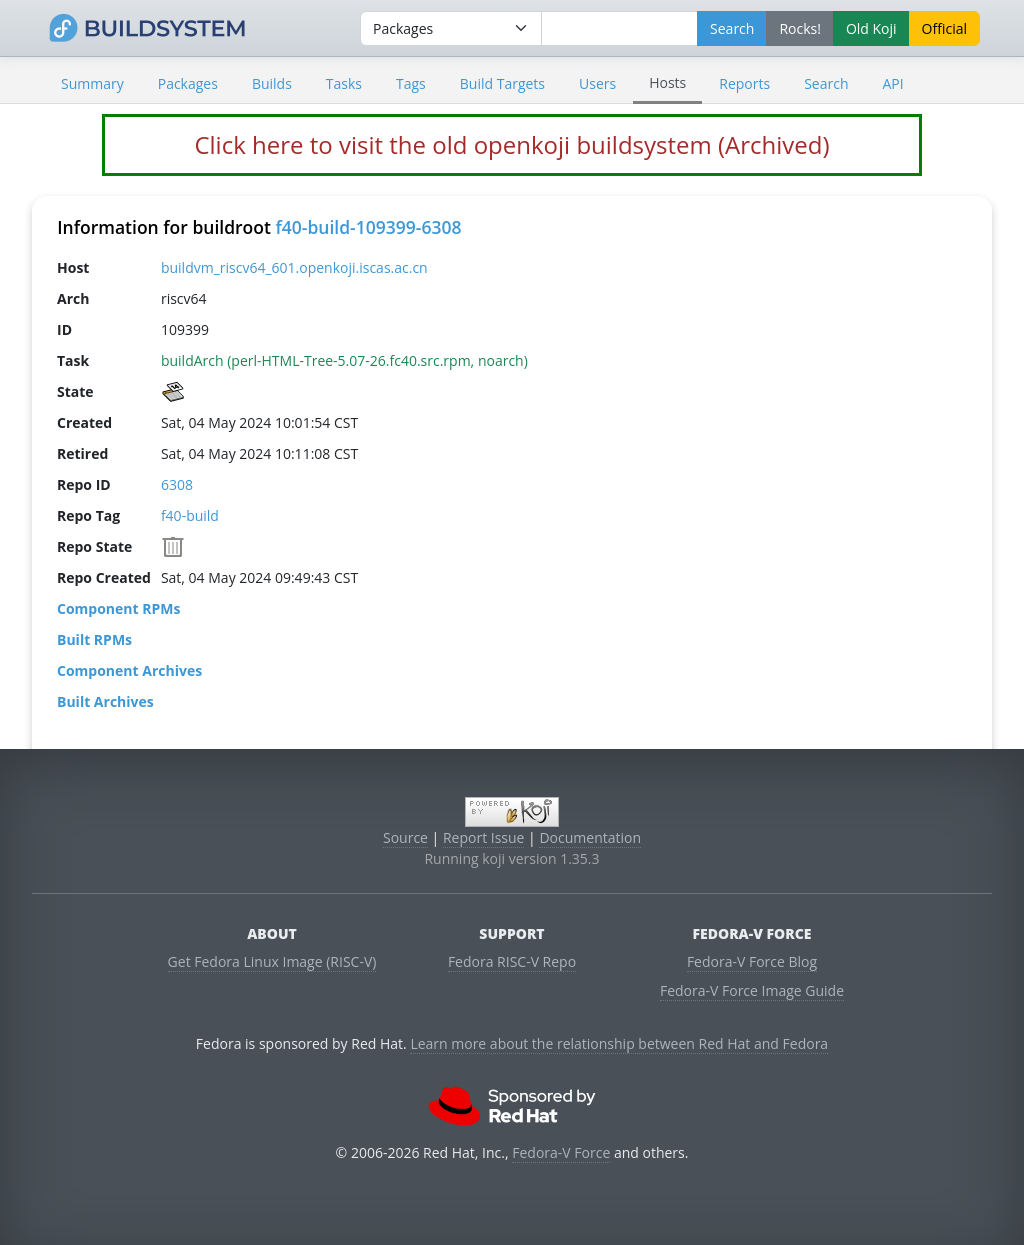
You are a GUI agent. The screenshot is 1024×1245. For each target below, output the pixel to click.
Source (405, 837)
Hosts (667, 82)
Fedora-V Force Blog (752, 961)
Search (826, 83)
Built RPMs (94, 639)
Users (597, 83)
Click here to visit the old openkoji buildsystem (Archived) (511, 144)
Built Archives (105, 701)
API (892, 83)
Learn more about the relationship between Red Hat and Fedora (619, 1043)
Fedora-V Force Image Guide (752, 990)
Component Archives (129, 670)
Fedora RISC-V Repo (512, 961)
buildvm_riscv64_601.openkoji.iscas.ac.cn (294, 267)
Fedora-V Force (561, 1152)
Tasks (344, 83)
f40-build (190, 515)
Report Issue (484, 837)
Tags (411, 83)
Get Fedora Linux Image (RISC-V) (272, 961)
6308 (177, 484)
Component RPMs (118, 608)
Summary (92, 83)
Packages (188, 83)
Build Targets (502, 83)
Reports (744, 83)
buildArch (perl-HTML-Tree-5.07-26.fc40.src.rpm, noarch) (344, 360)
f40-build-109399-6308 (368, 227)
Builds (272, 83)
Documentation (590, 837)
